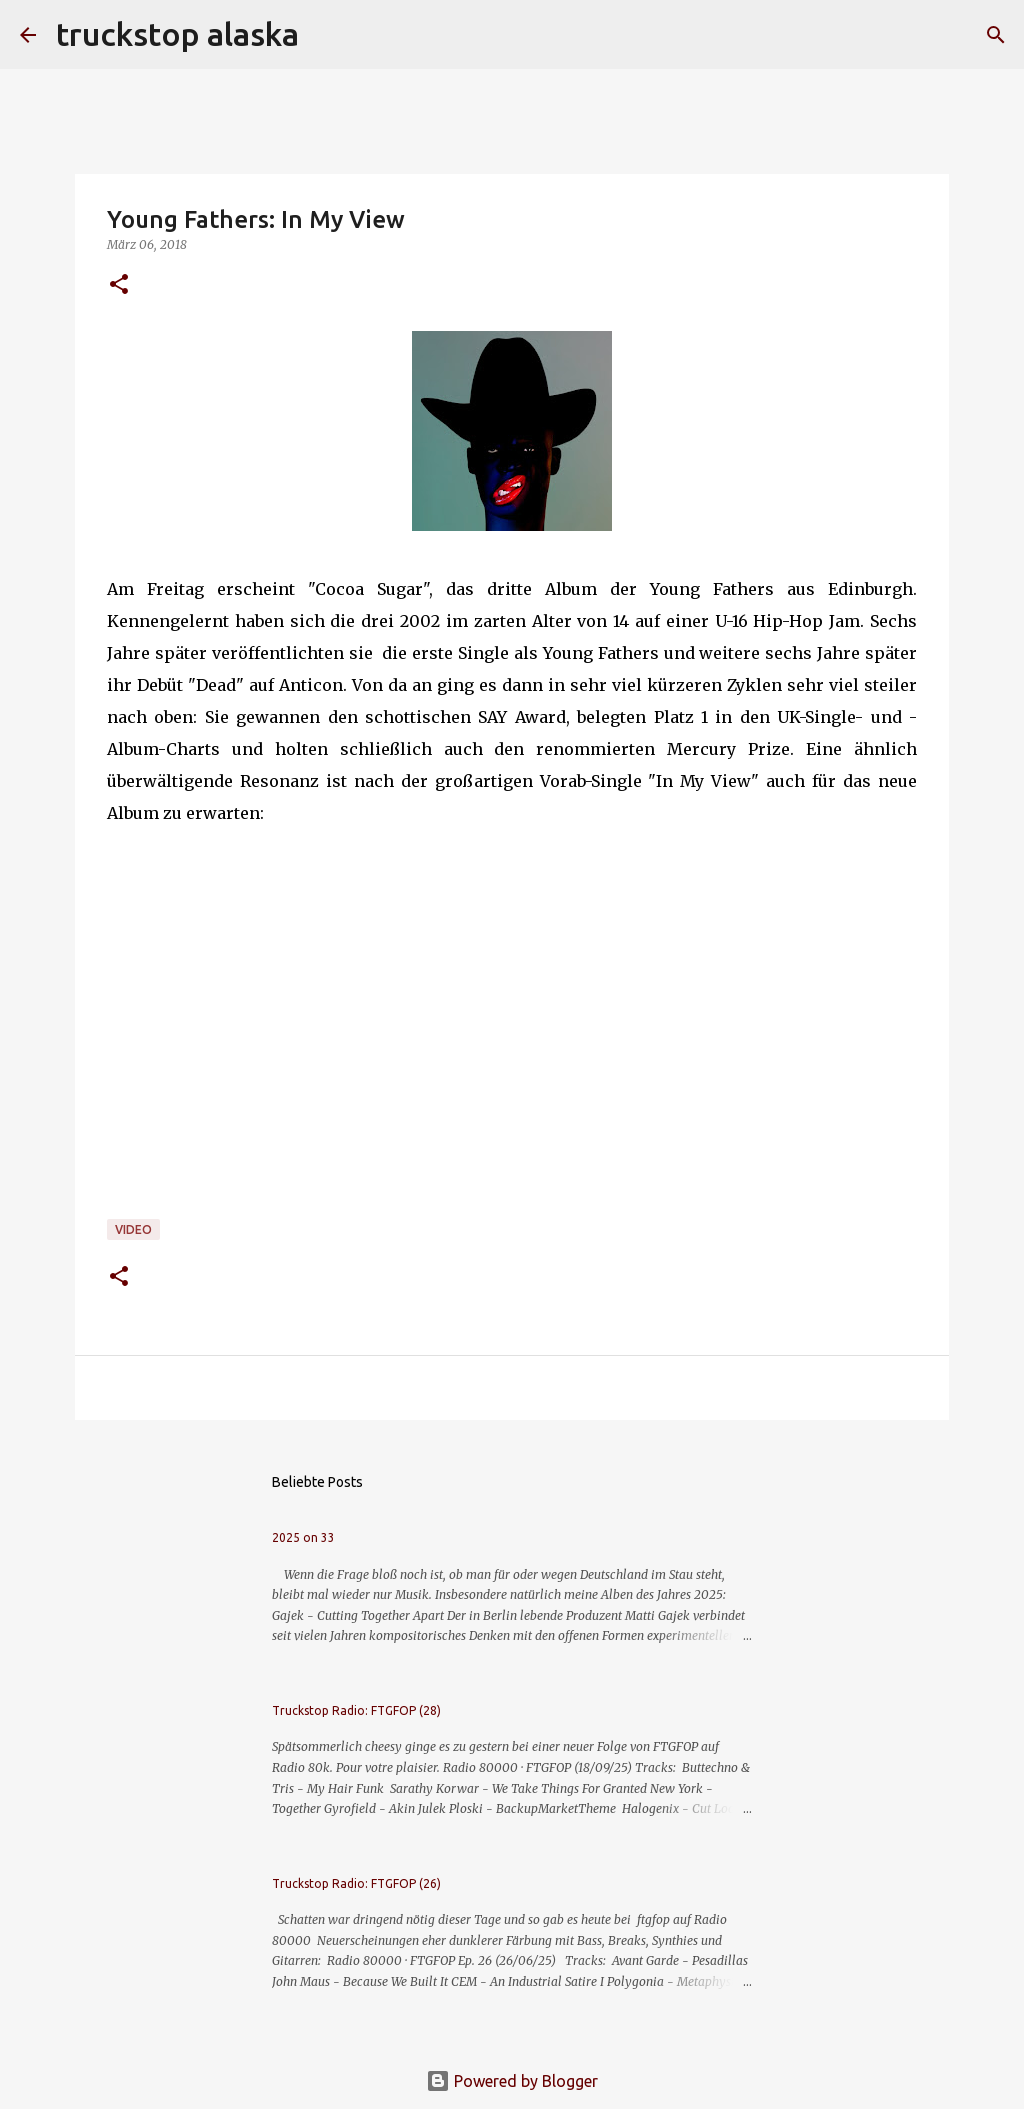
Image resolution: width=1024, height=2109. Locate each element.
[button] (119, 285)
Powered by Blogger (512, 2081)
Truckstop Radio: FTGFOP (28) (356, 1710)
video (133, 1229)
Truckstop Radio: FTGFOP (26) (356, 1883)
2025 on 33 (303, 1537)
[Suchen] (327, 35)
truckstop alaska (177, 34)
